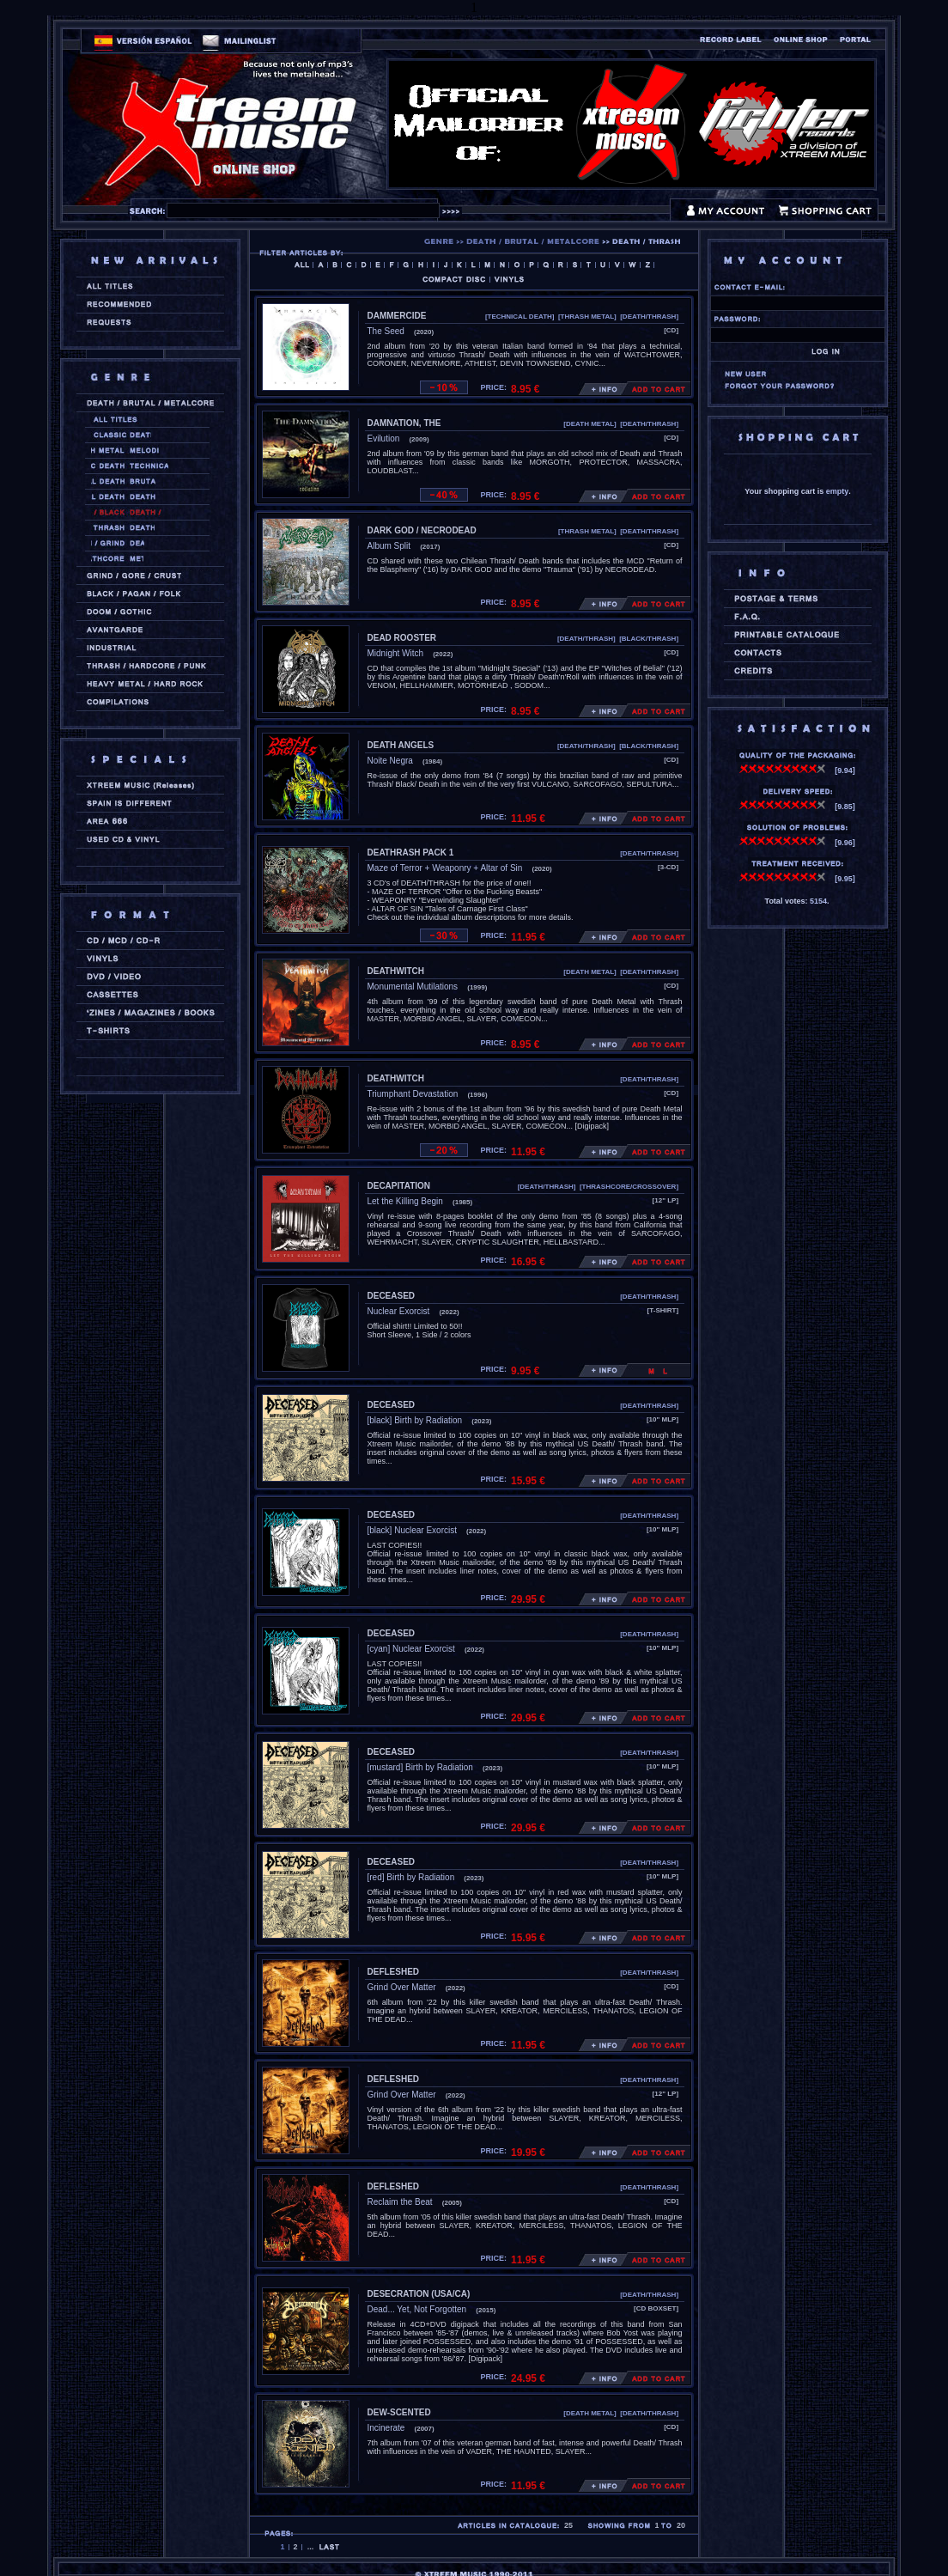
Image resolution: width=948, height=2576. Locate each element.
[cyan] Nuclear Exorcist (411, 1648)
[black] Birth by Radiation (415, 1420)
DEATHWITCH (396, 971)
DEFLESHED (394, 1971)
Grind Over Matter (402, 1987)
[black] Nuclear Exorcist (412, 1530)
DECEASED (392, 1295)
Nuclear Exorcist (399, 1311)
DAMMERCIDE (397, 315)
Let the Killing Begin (405, 1201)
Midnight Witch (396, 653)
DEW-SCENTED (399, 2412)
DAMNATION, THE (404, 423)
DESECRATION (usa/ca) (419, 2294)
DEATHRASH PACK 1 (411, 852)
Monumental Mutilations (413, 986)
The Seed (386, 331)
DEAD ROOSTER (402, 637)
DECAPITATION (399, 1186)
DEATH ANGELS (401, 745)
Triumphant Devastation (413, 1094)
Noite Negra (390, 760)
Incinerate (386, 2428)
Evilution (384, 438)
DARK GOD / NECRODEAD (422, 530)
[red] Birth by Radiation (411, 1877)
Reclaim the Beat (400, 2202)
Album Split (389, 546)
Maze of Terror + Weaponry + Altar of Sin (445, 868)
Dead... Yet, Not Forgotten (417, 2309)
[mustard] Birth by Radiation (420, 1767)
